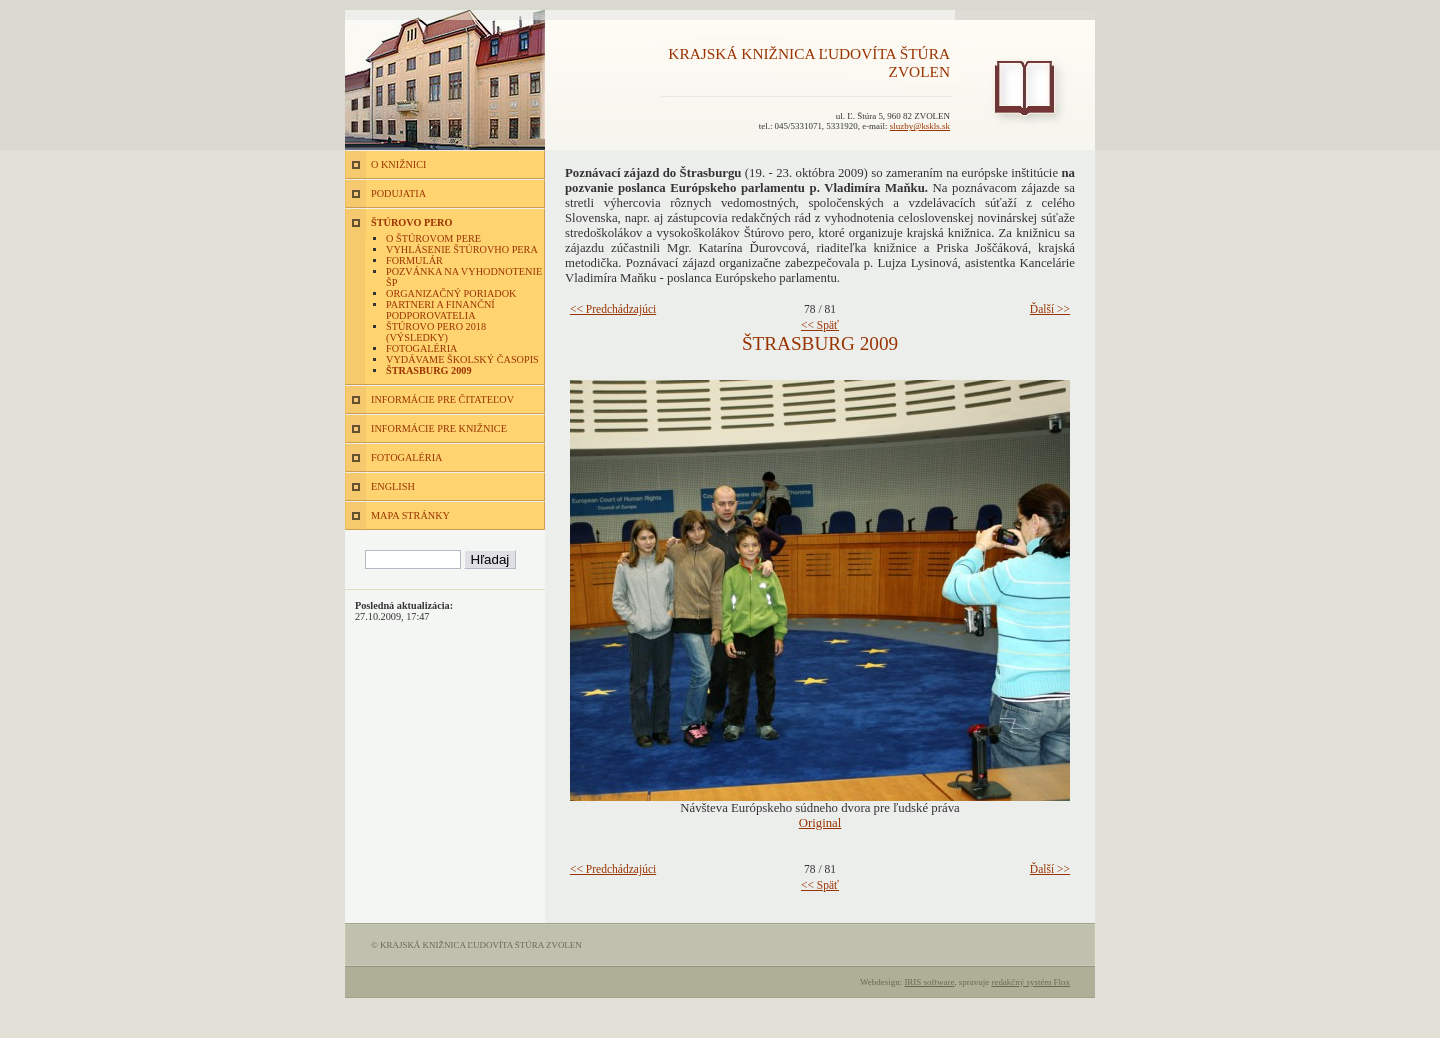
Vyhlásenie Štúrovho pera (462, 249)
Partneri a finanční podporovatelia (440, 310)
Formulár (414, 260)
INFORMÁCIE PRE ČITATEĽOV (442, 399)
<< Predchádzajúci (613, 309)
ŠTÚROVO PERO (411, 222)
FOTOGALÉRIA (406, 457)
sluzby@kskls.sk (920, 126)
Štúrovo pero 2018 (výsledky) (436, 332)
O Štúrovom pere (433, 238)
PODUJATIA (398, 193)
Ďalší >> (1050, 309)
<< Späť (820, 325)
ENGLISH (393, 486)
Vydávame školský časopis (462, 359)
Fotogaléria (421, 348)
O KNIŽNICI (398, 164)
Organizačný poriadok (451, 293)
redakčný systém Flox (1030, 982)
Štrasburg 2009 (429, 370)
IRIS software (929, 982)
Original (820, 823)
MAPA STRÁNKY (410, 515)
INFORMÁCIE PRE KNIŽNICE (439, 428)
